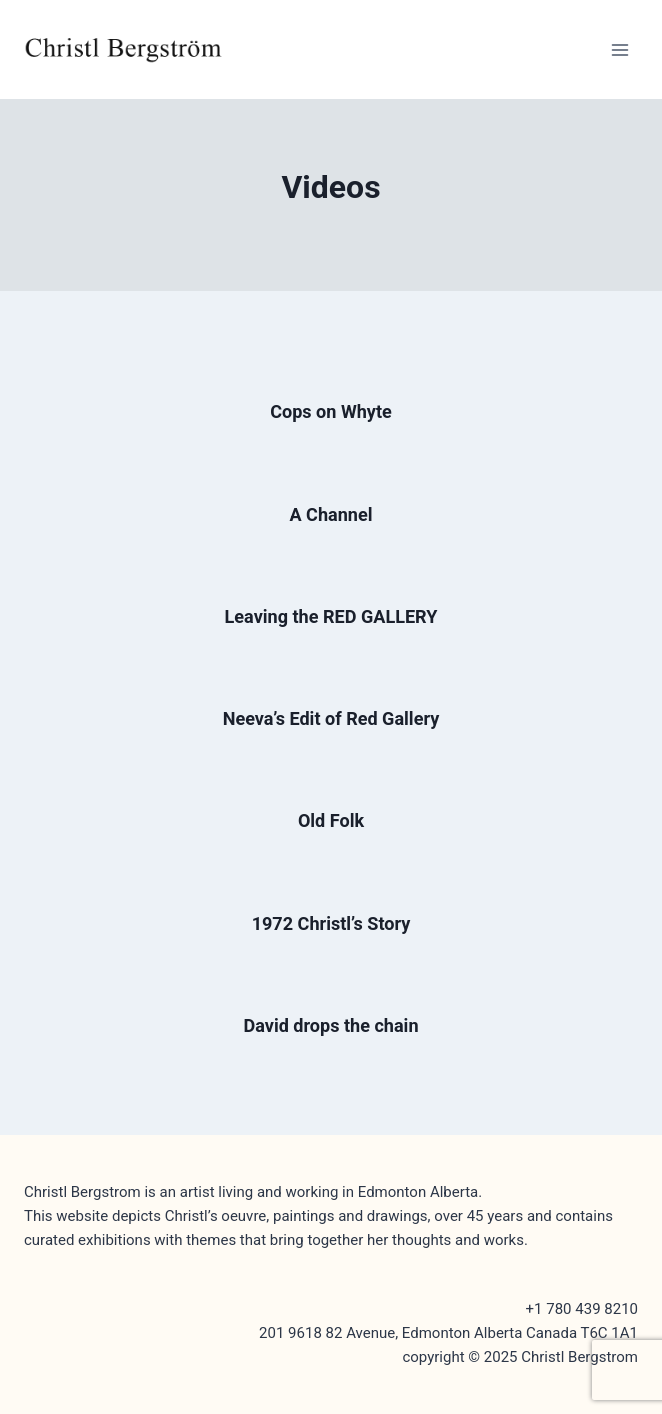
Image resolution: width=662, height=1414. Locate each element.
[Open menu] (619, 49)
